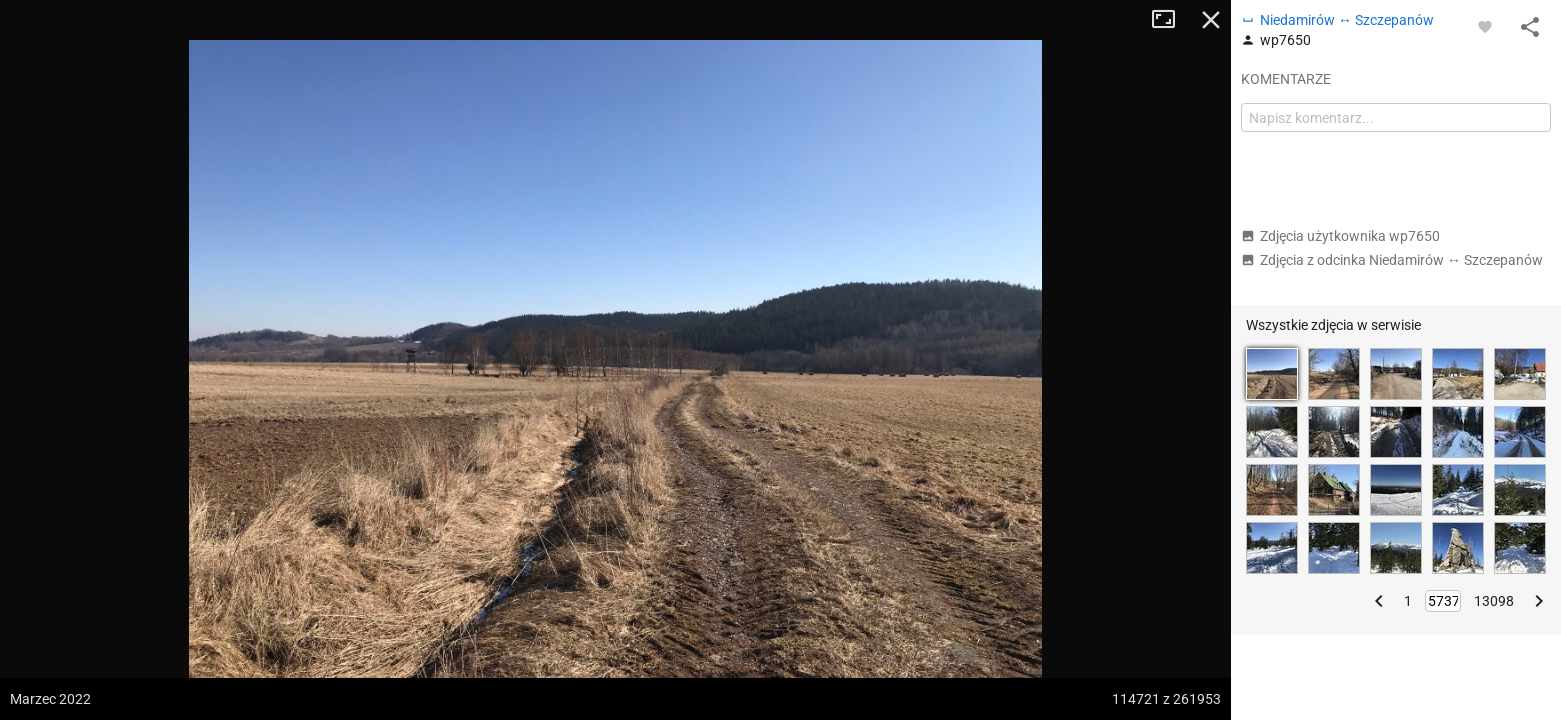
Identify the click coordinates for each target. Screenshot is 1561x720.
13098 (1494, 601)
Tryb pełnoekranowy (1171, 20)
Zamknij (1211, 20)
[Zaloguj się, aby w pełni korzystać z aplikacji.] (1485, 26)
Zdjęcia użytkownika (1340, 236)
